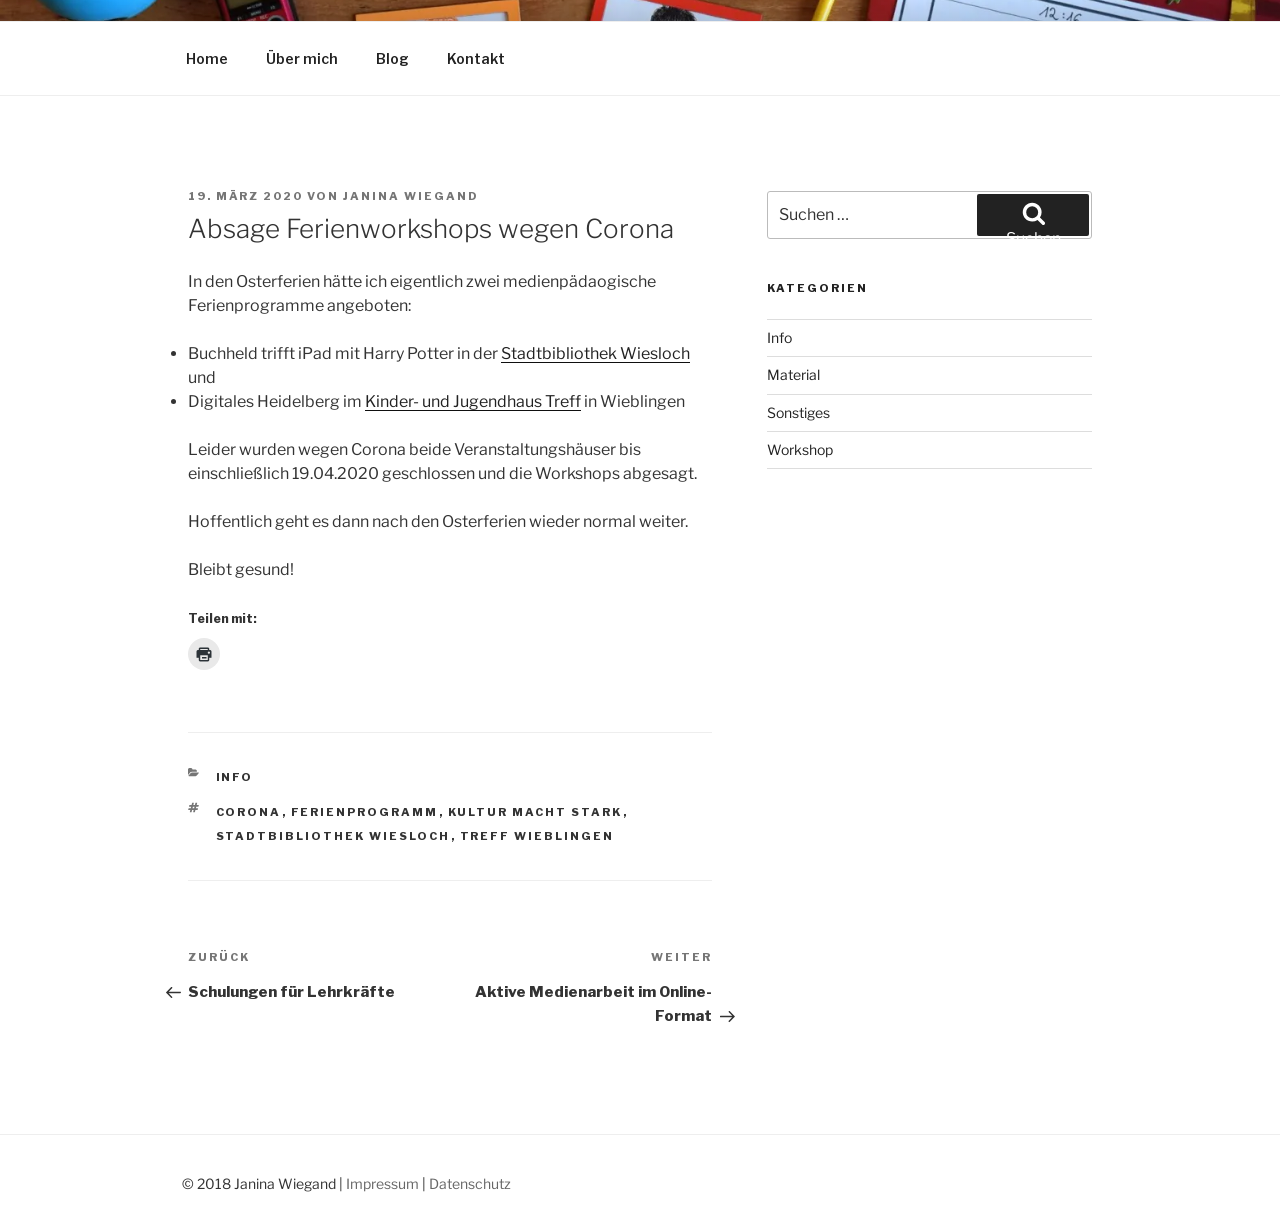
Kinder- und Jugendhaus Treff (473, 401)
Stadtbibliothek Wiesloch (595, 353)
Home (207, 58)
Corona (249, 812)
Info (235, 777)
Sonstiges (798, 412)
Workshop (800, 449)
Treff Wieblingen (537, 836)
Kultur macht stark (535, 812)
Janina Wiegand (411, 196)
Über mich (302, 58)
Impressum (382, 1183)
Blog (392, 58)
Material (793, 374)
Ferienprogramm (365, 812)
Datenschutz (470, 1183)
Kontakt (476, 58)
